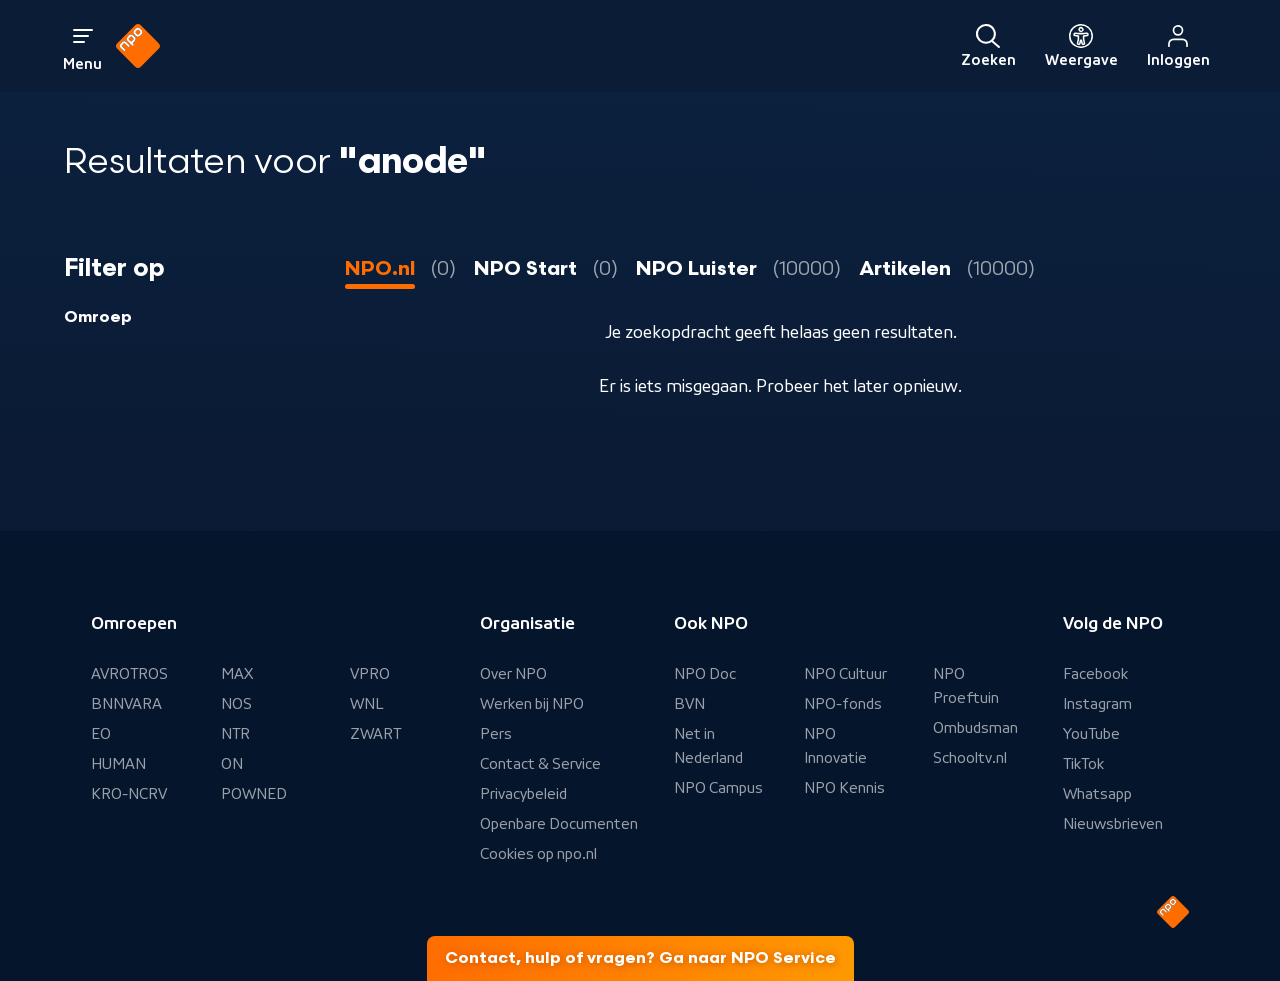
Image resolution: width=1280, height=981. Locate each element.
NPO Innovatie (835, 746)
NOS (236, 704)
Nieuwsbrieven (1113, 824)
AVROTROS (129, 674)
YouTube (1091, 734)
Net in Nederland (708, 746)
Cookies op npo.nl (538, 854)
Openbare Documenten (559, 824)
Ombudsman (975, 728)
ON (232, 764)
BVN (689, 704)
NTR (235, 734)
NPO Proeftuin (966, 686)
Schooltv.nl (970, 758)
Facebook (1095, 674)
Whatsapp (1097, 794)
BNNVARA (126, 704)
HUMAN (118, 764)
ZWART (375, 734)
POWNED (254, 794)
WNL (367, 704)
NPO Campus (718, 788)
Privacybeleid (523, 794)
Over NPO (513, 674)
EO (101, 734)
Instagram (1097, 704)
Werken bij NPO (532, 704)
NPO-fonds (843, 704)
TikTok (1083, 764)
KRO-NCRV (129, 794)
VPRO (370, 674)
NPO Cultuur (845, 674)
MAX (237, 674)
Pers (496, 734)
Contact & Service (540, 764)
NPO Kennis (844, 788)
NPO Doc (705, 674)
